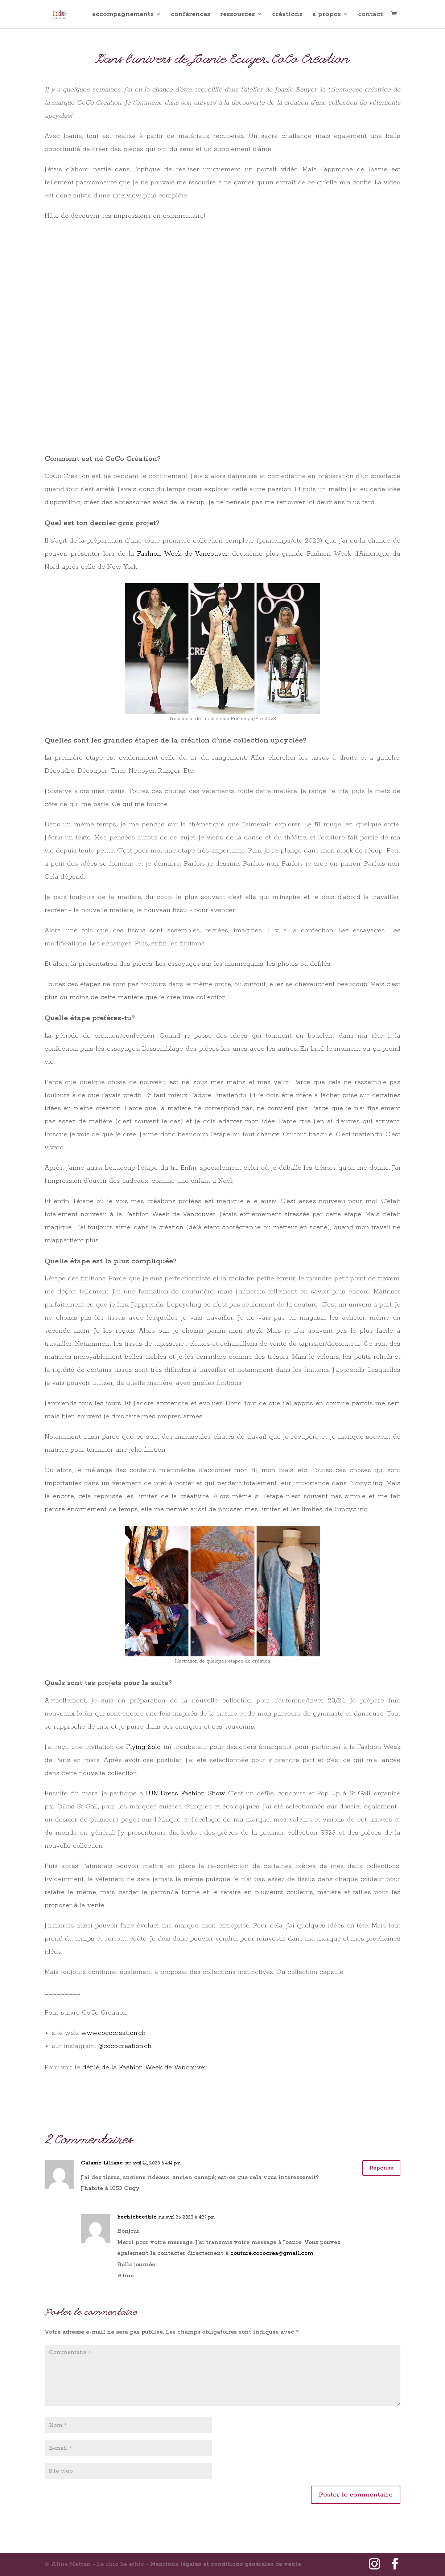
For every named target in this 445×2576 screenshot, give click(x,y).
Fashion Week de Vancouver (182, 554)
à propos (326, 15)
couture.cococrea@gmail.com (271, 2253)
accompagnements (123, 15)
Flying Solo (143, 1747)
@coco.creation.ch (125, 2046)
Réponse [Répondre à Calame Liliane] (378, 2169)
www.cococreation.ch (113, 2033)
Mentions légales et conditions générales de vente (225, 2564)
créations (287, 15)
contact (370, 15)
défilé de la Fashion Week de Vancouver (144, 2068)
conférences (190, 15)
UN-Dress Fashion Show (186, 1794)
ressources (237, 15)
